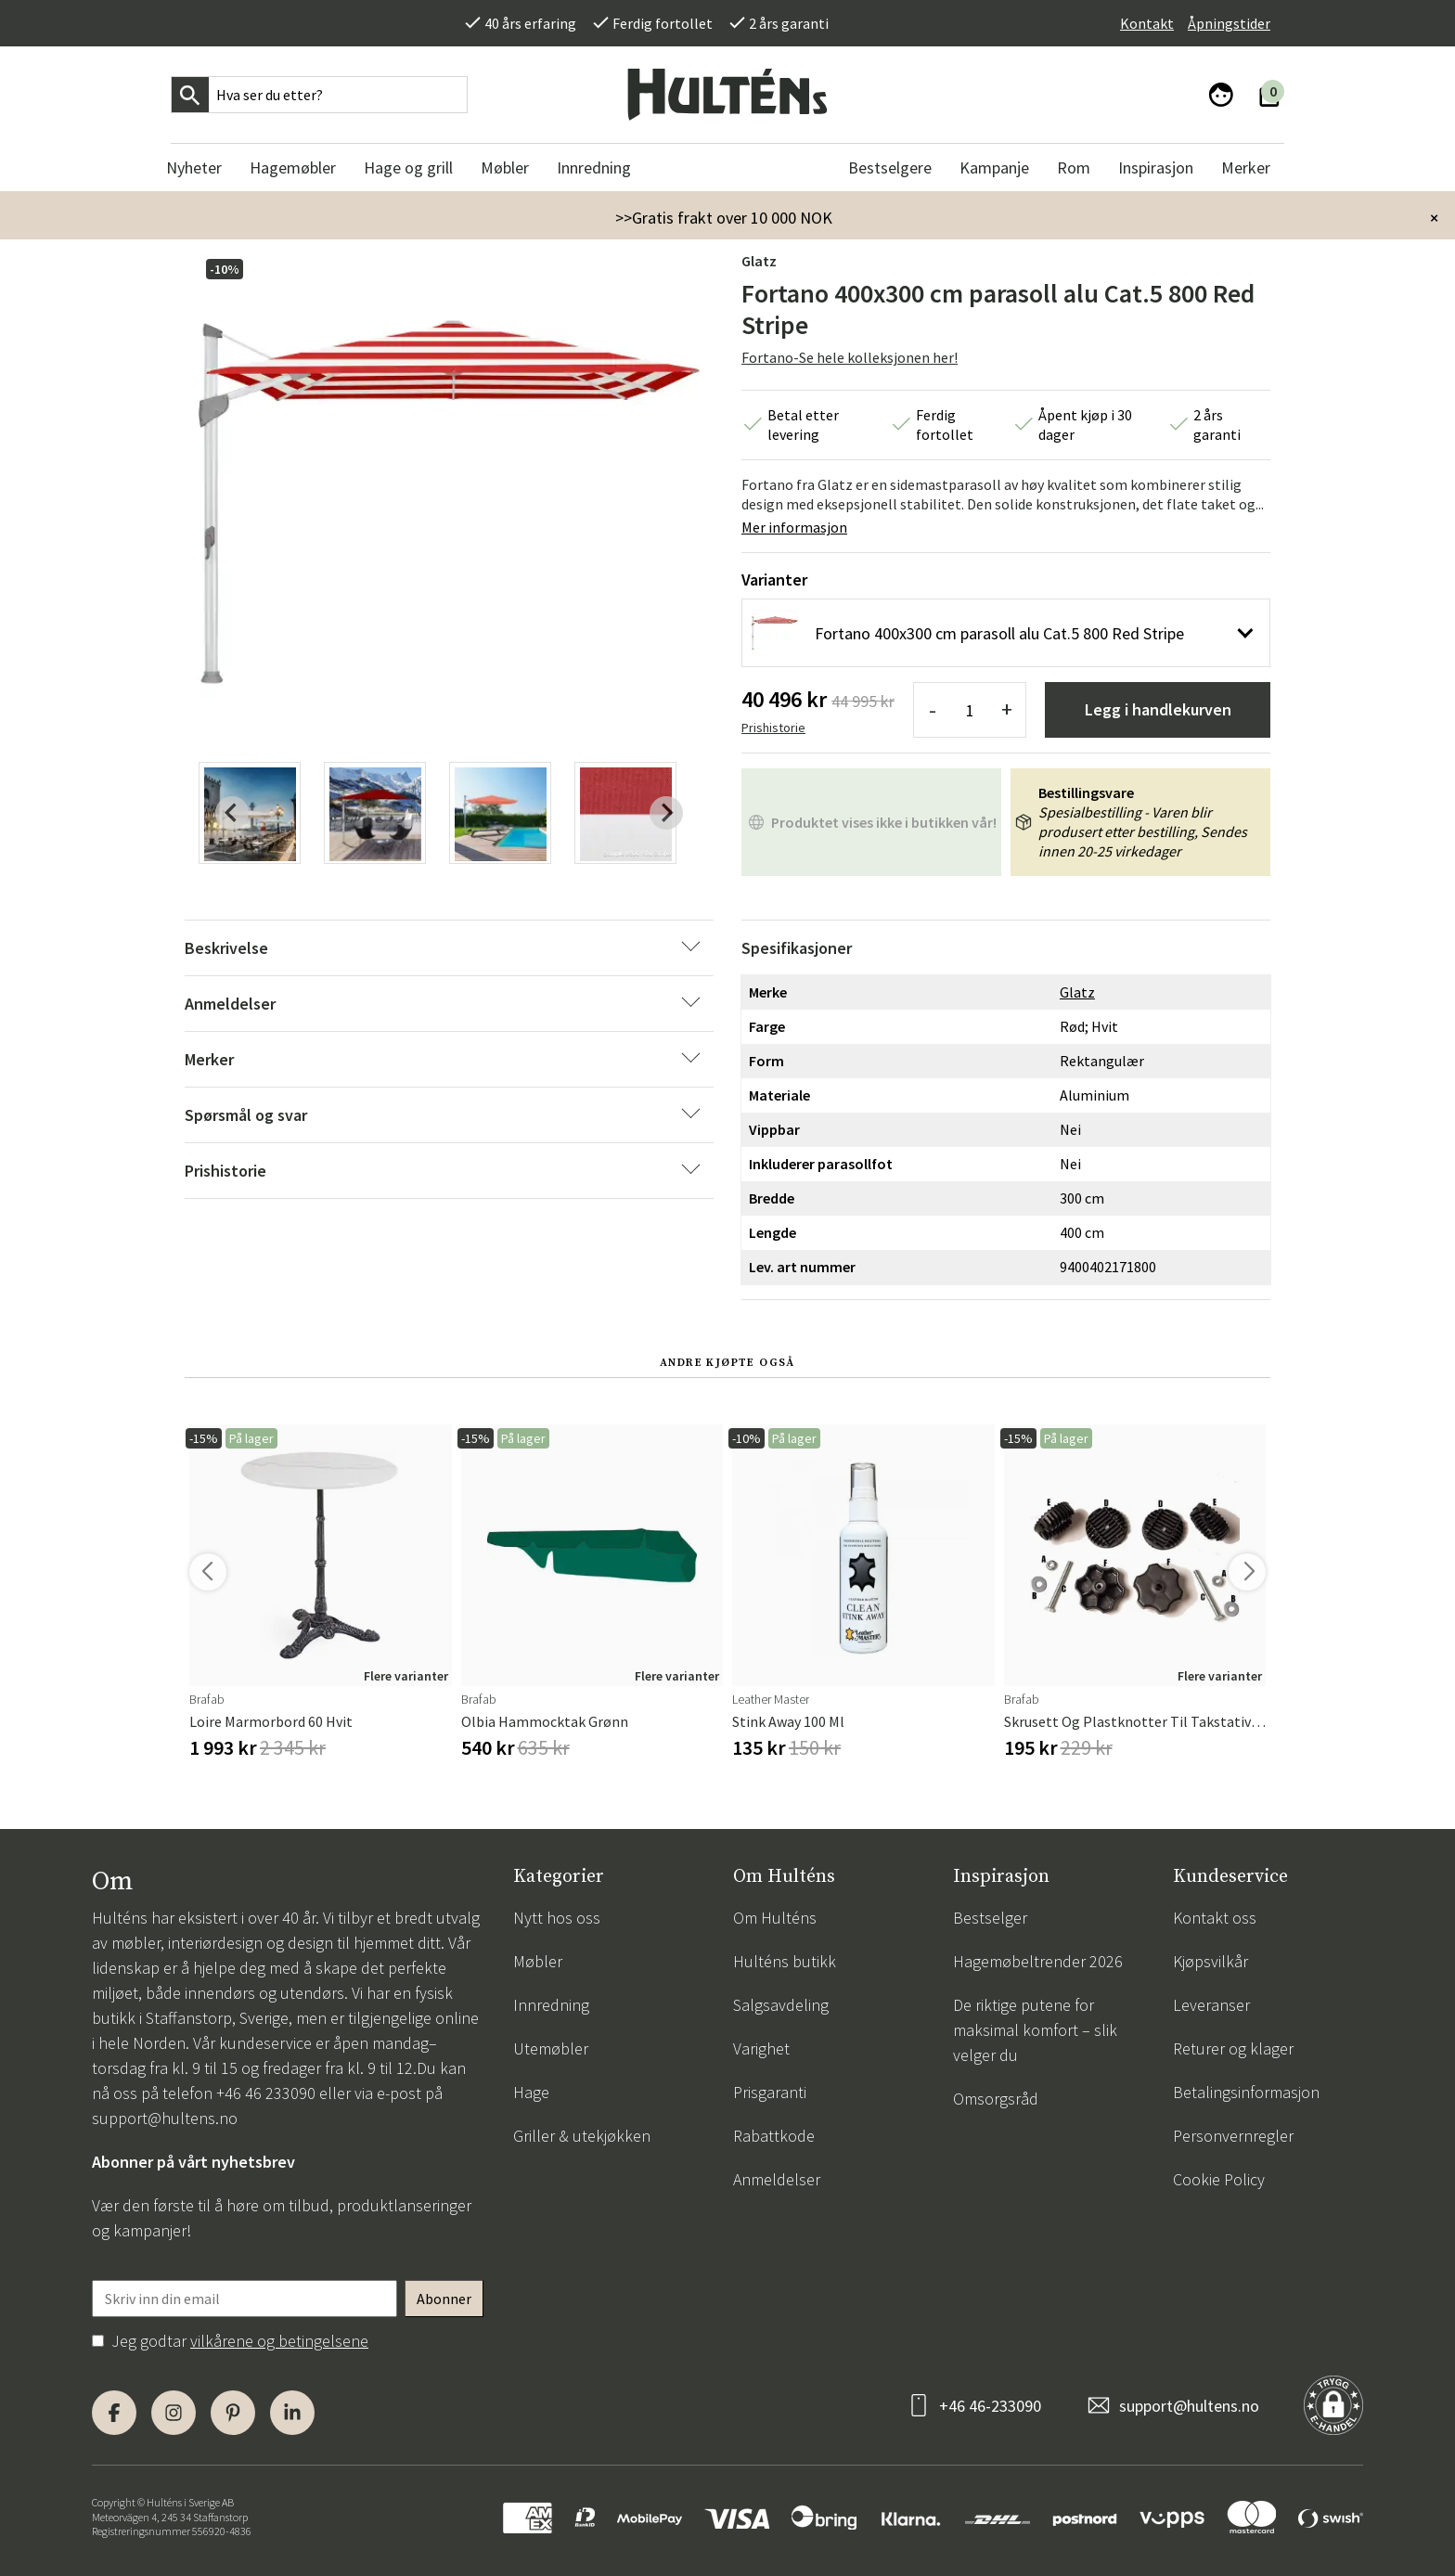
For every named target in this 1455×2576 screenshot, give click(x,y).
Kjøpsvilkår (1210, 1961)
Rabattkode (774, 2135)
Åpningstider (1229, 23)
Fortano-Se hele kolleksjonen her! (849, 357)
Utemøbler (550, 2048)
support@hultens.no (165, 2118)
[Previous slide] (232, 813)
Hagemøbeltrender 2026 (1038, 1961)
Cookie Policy (1219, 2179)
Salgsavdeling (781, 2005)
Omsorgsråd (995, 2098)
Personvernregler (1233, 2135)
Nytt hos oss (556, 1917)
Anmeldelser (776, 2179)
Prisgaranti (769, 2092)
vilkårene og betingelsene (279, 2340)
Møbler (537, 1961)
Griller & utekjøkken (581, 2135)
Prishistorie (773, 727)
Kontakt (1147, 23)
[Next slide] (666, 813)
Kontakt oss (1214, 1917)
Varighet (761, 2048)
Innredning (551, 2005)
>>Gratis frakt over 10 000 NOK (723, 217)
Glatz (759, 260)
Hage (531, 2092)
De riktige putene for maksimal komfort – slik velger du (1035, 2030)
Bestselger (990, 1917)
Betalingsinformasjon (1246, 2092)
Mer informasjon (794, 527)
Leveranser (1211, 2005)
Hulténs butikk (784, 1961)
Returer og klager (1233, 2048)
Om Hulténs (775, 1917)
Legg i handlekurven (1158, 709)
